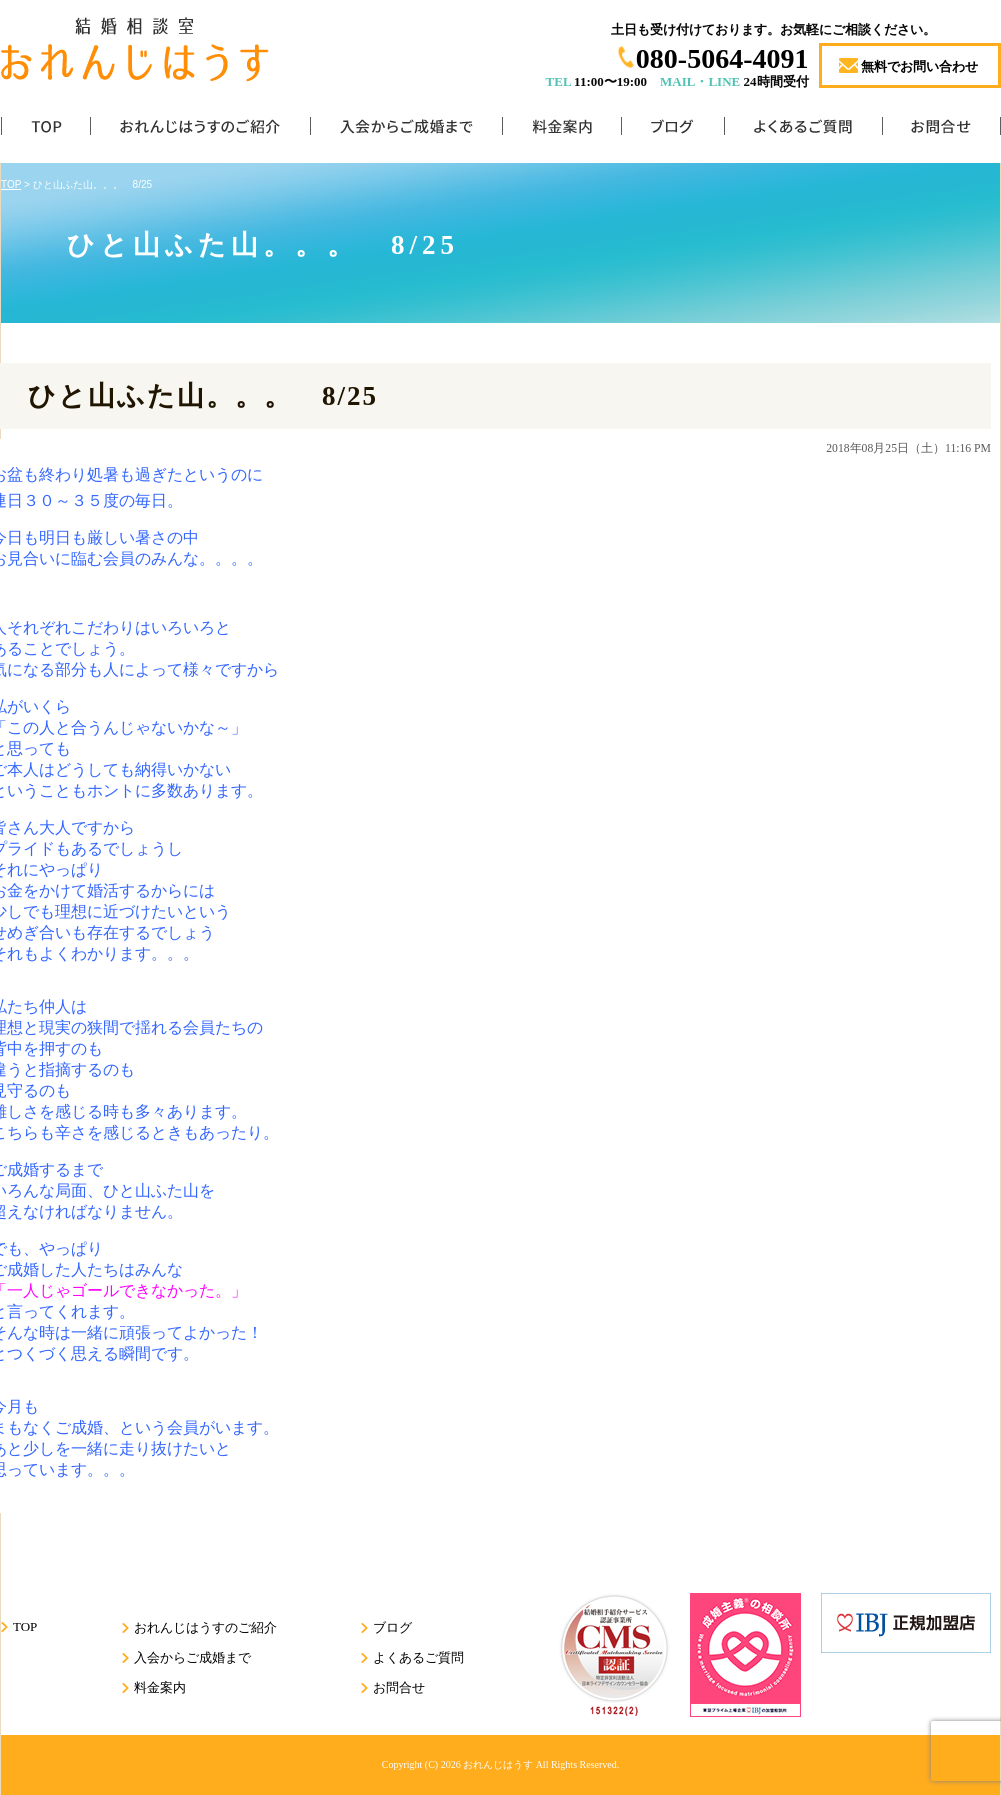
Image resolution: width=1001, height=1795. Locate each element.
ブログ (672, 130)
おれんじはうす (498, 1764)
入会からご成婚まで (406, 130)
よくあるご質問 (803, 130)
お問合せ (941, 130)
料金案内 (561, 130)
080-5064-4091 (722, 58)
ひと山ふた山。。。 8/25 (203, 396)
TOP (45, 130)
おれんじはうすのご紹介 (200, 130)
